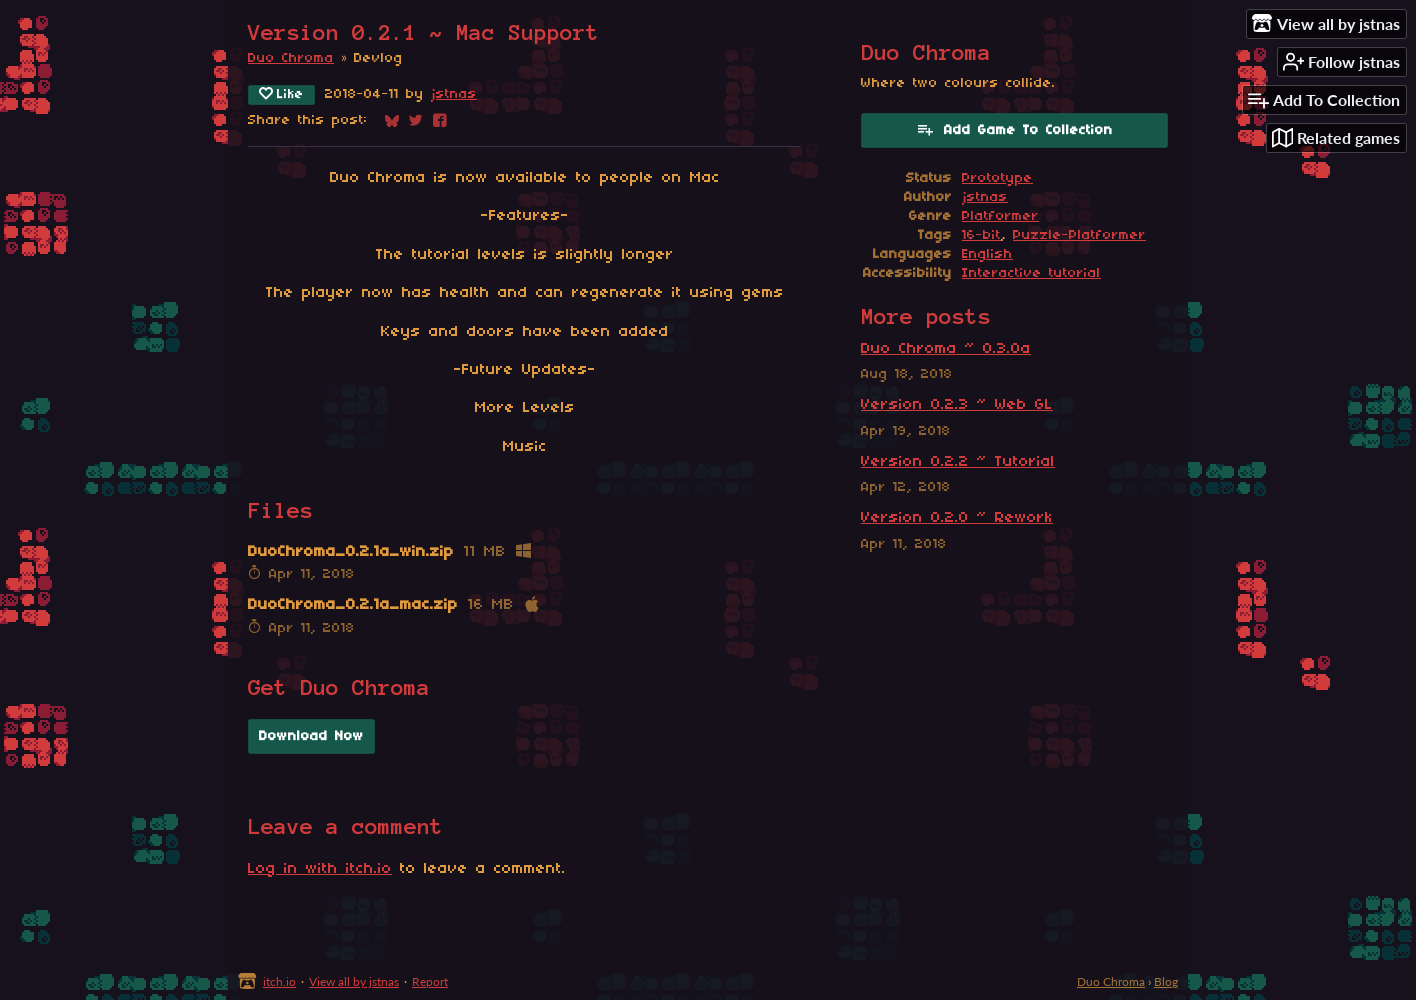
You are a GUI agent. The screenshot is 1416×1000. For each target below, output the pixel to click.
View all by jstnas (354, 981)
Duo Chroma (291, 58)
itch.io (279, 981)
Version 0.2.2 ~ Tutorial (958, 462)
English (987, 254)
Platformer (1000, 216)
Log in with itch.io (320, 869)
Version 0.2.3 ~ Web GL (957, 405)
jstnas (454, 94)
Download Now (311, 736)
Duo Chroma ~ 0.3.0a (946, 349)
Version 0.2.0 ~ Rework (957, 518)
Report (430, 981)
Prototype (997, 178)
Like (281, 94)
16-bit (981, 235)
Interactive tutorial (1031, 273)
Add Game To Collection (1014, 129)
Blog (1166, 981)
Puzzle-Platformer (1079, 235)
